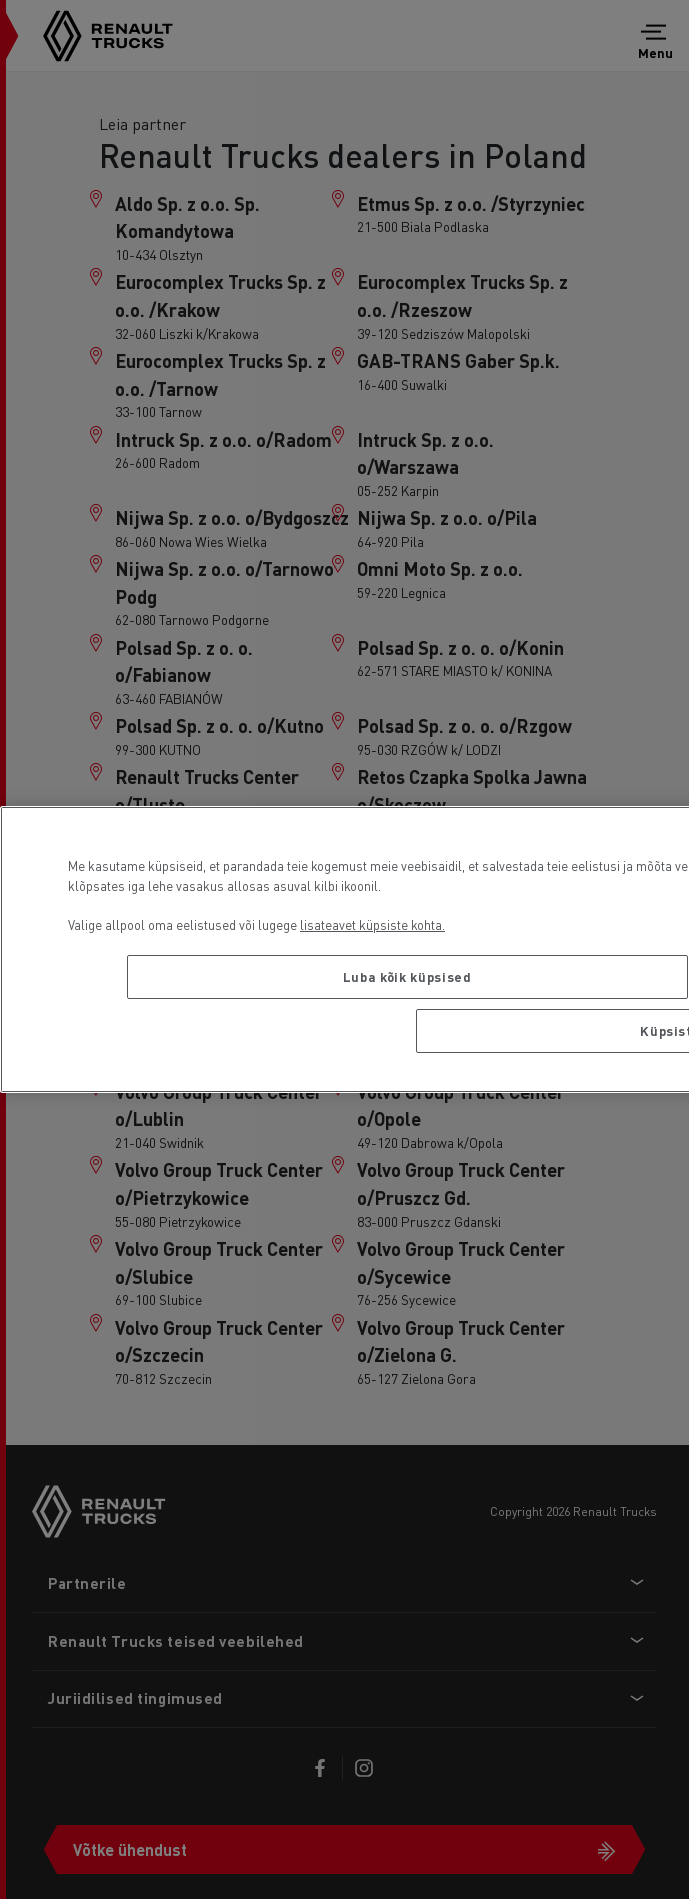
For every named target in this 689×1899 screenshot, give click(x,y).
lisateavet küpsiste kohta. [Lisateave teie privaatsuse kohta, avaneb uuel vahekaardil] (372, 924)
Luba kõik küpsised (407, 976)
